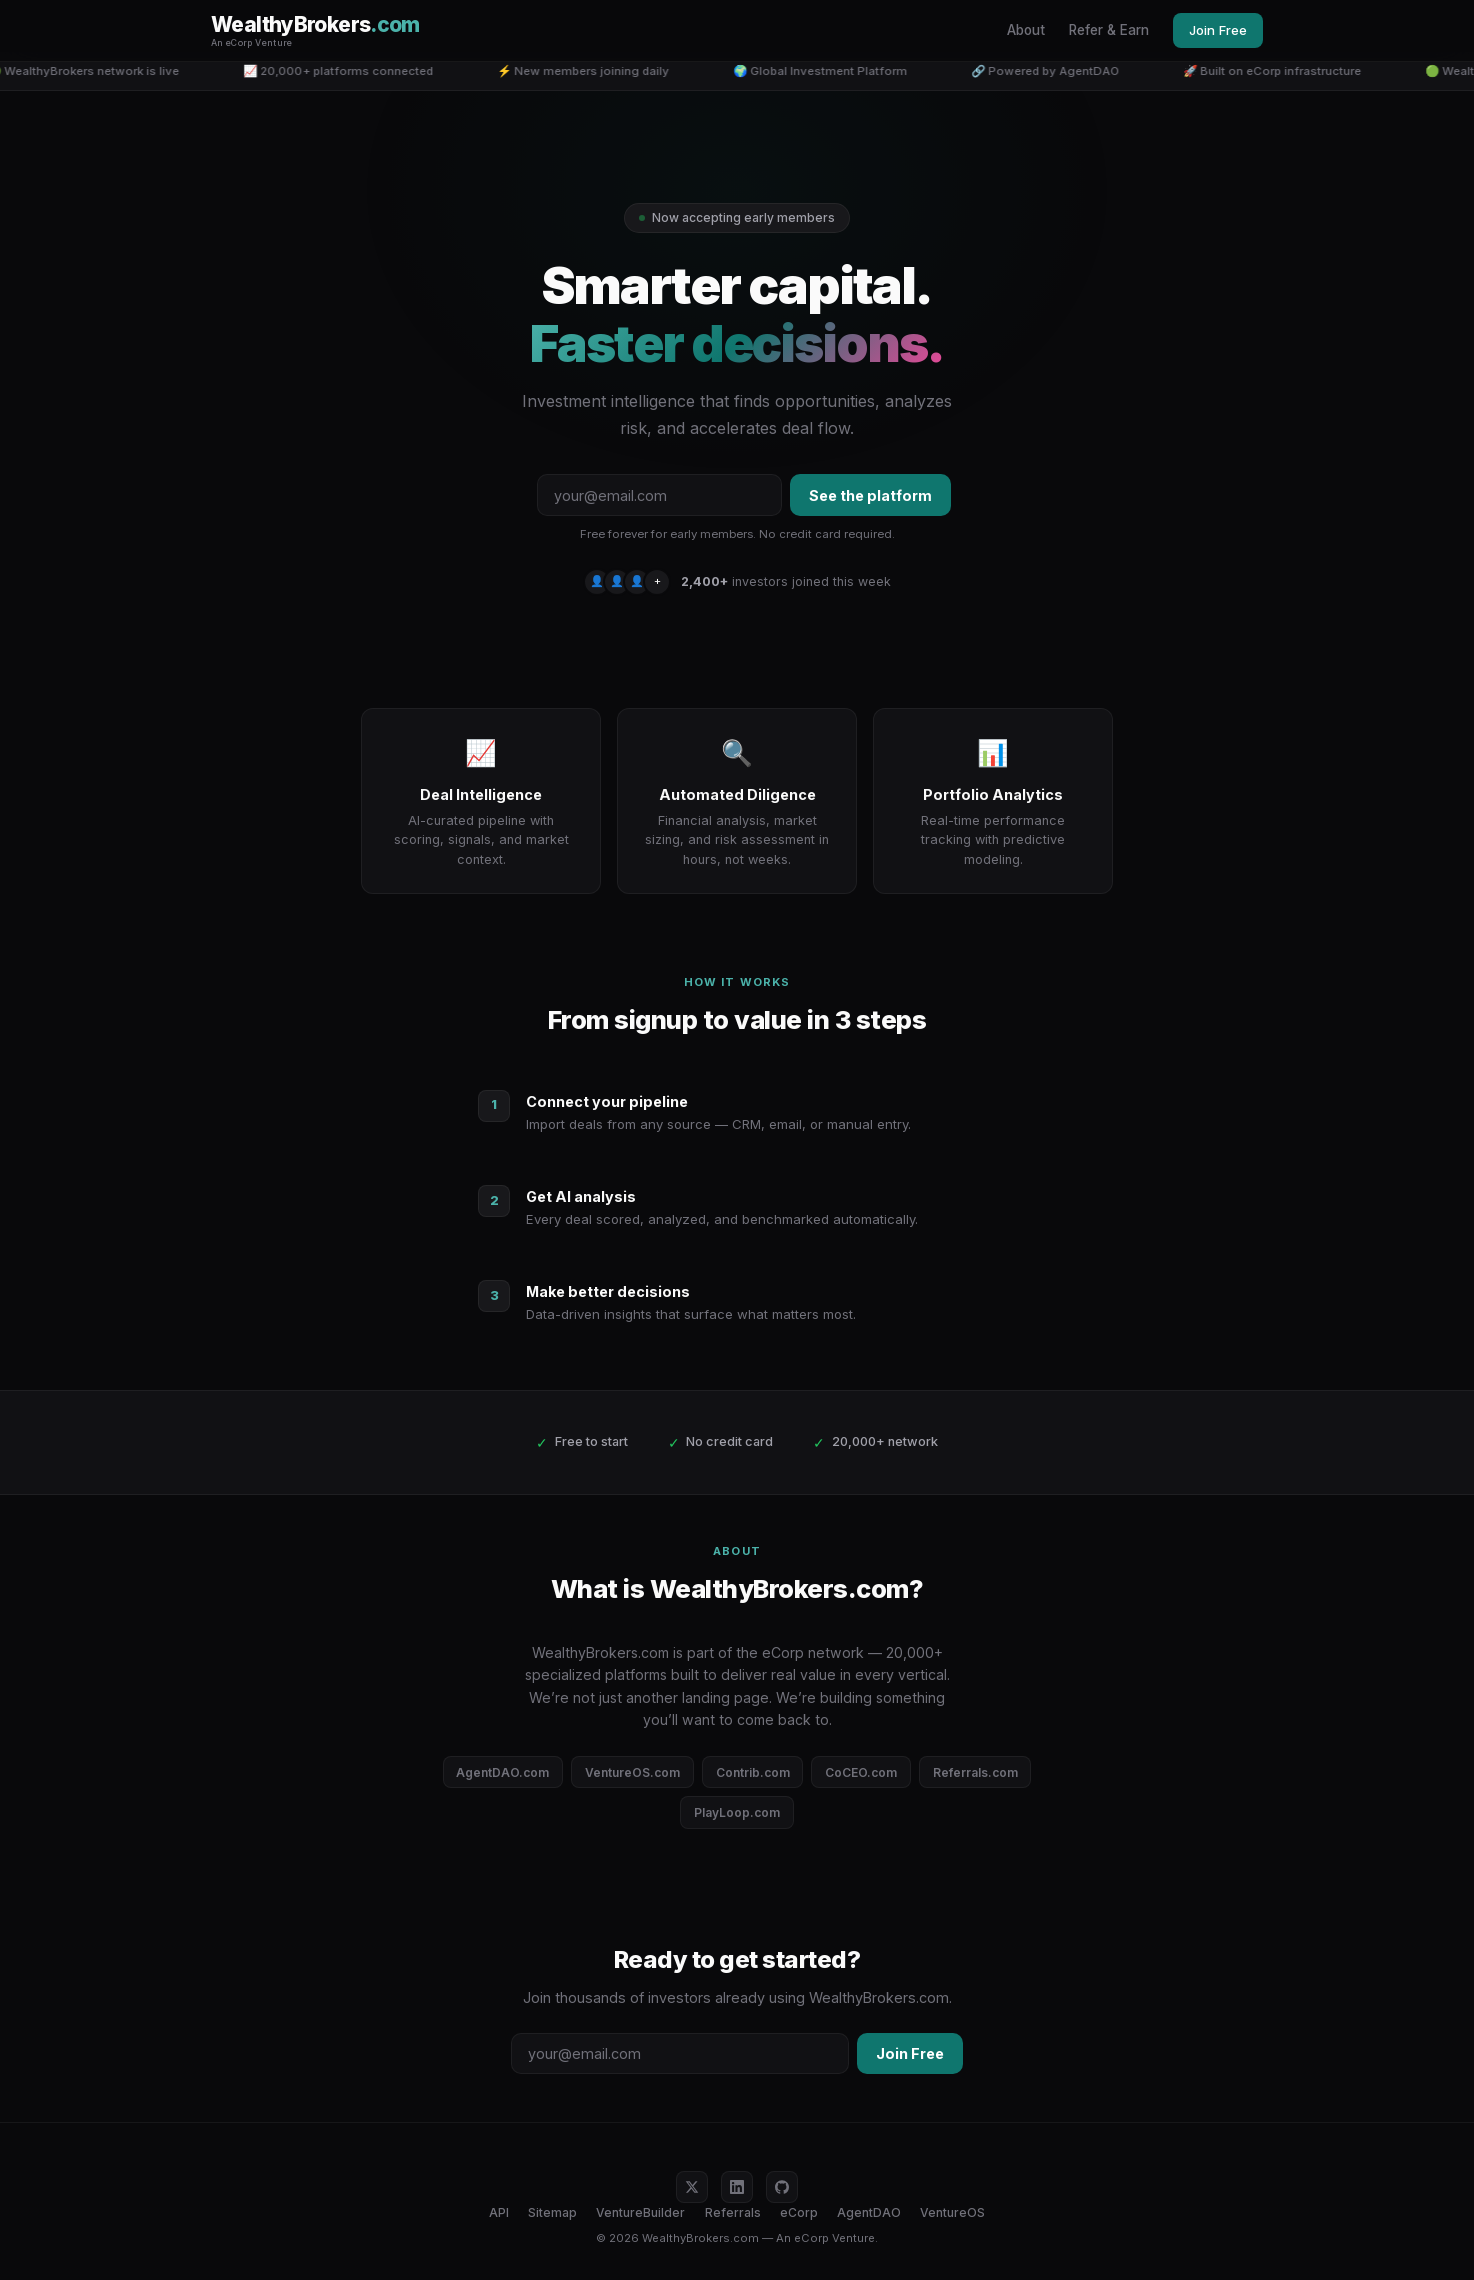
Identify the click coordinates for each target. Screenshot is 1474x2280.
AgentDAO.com (502, 1772)
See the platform (870, 495)
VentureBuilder (640, 2212)
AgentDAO (869, 2212)
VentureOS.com (632, 1772)
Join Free (1218, 30)
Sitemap (552, 2212)
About (1026, 30)
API (499, 2212)
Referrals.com (975, 1772)
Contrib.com (753, 1772)
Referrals (733, 2212)
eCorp (799, 2212)
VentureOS (952, 2212)
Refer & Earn (1109, 30)
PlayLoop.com (737, 1812)
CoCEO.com (861, 1772)
